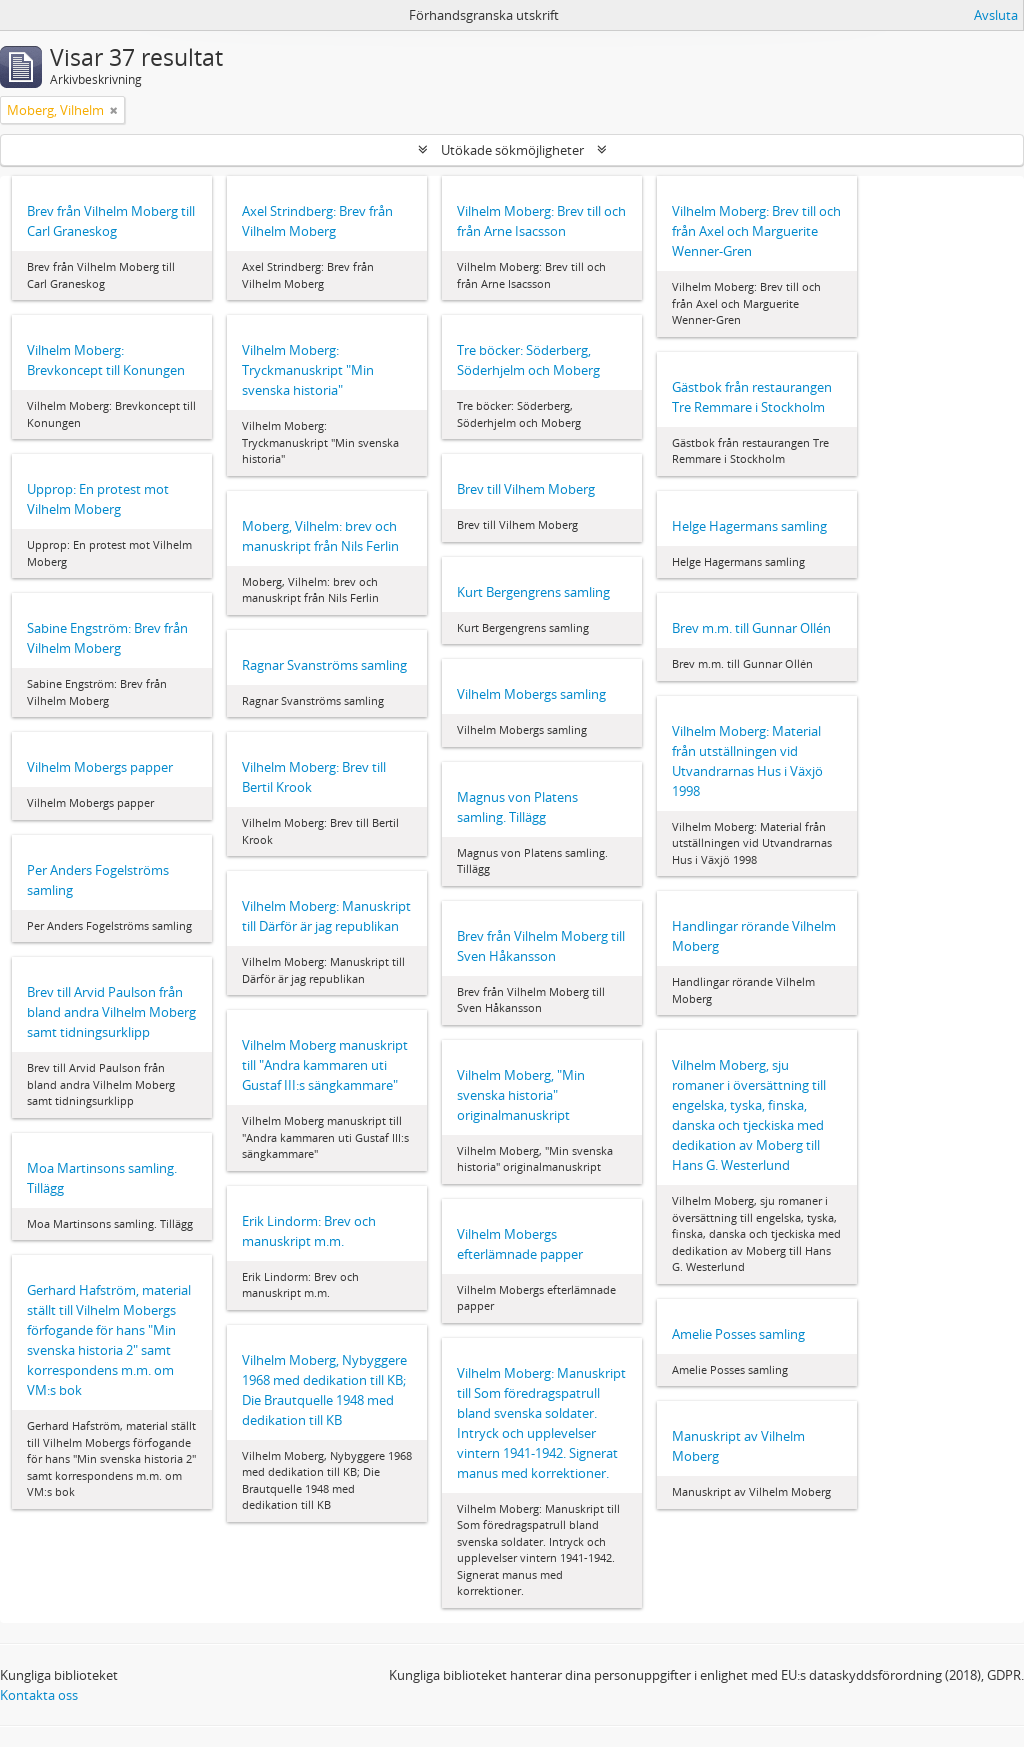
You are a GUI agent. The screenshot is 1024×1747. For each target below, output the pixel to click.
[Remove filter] (114, 110)
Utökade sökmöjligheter (512, 150)
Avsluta (996, 15)
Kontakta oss (39, 1695)
